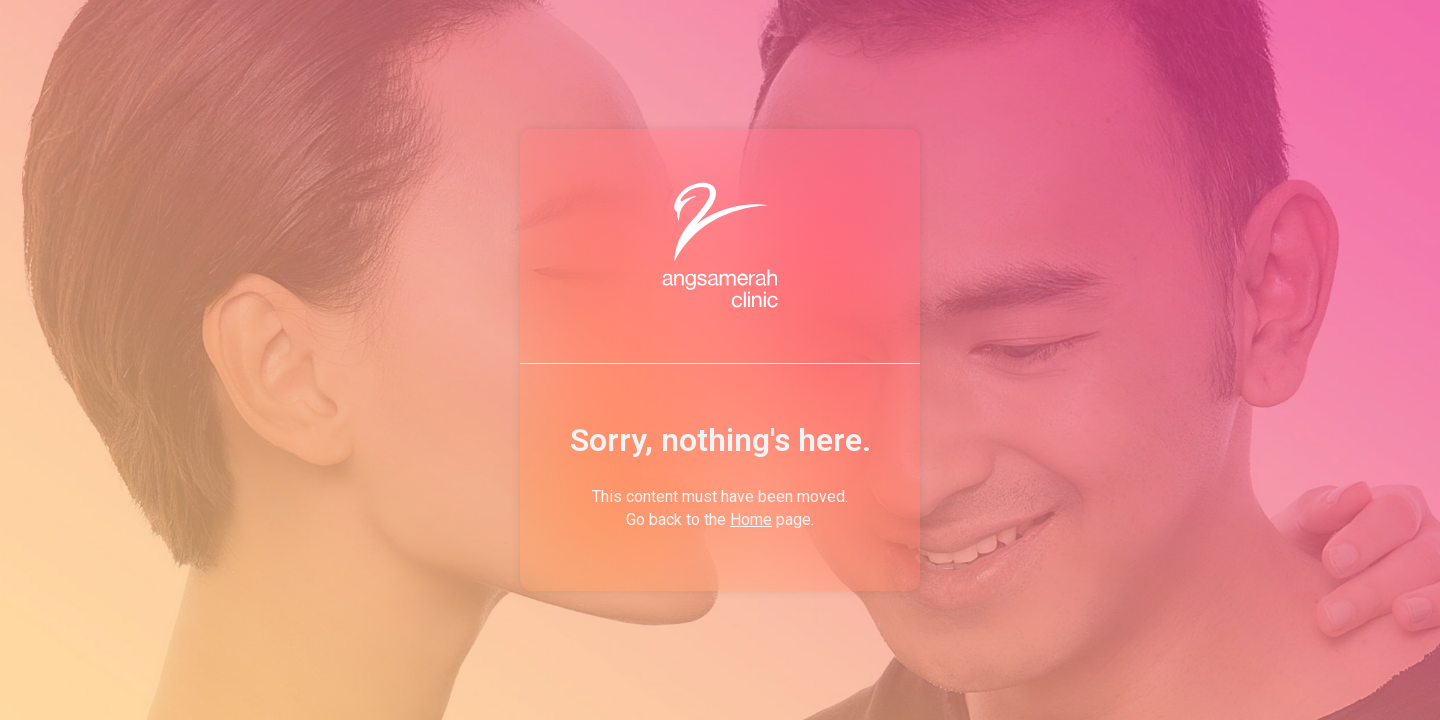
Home (751, 519)
